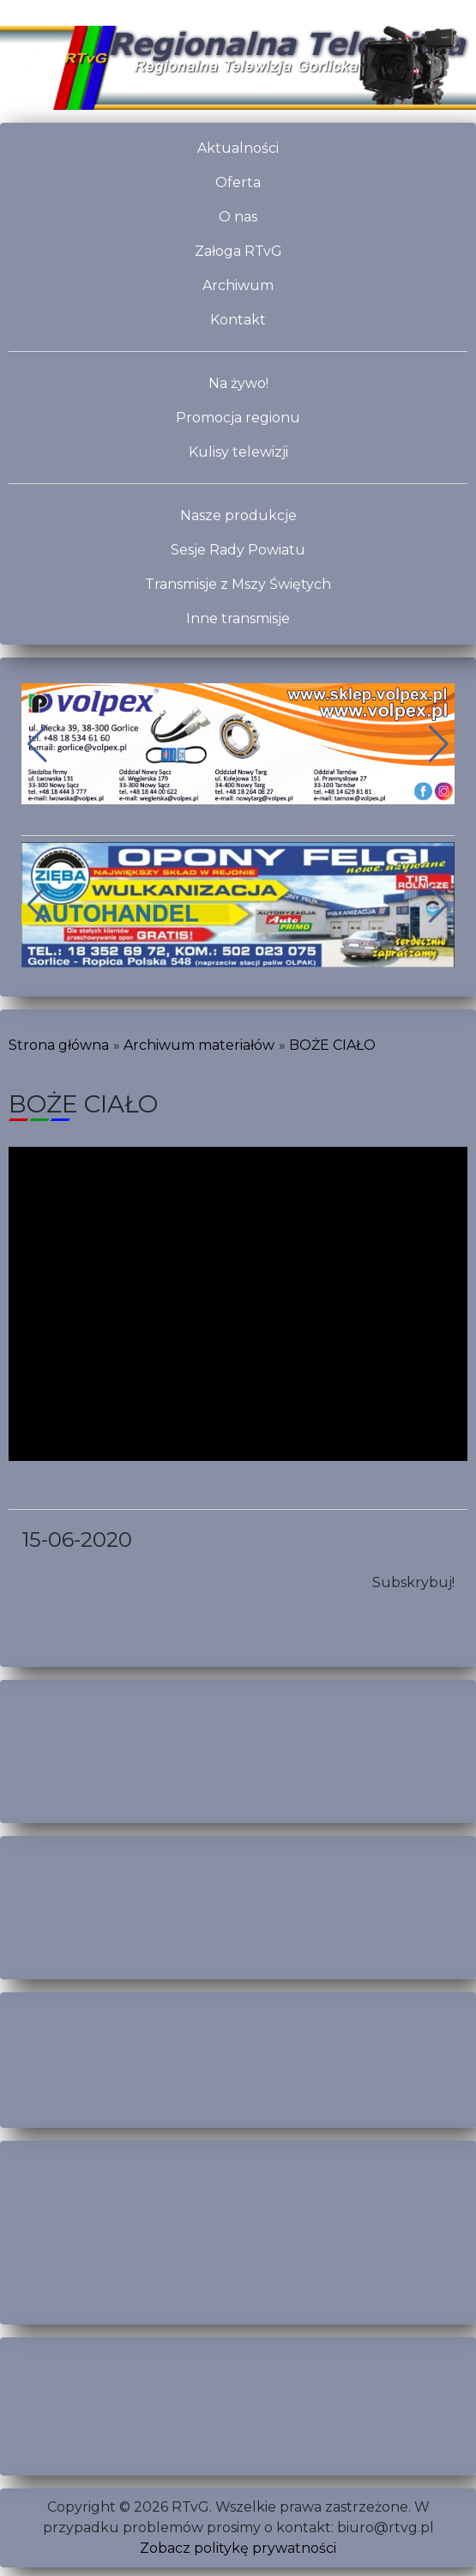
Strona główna (59, 1045)
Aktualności (238, 148)
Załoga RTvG (238, 251)
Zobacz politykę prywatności (238, 2548)
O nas (238, 217)
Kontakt (238, 320)
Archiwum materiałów (199, 1045)
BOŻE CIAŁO (332, 1045)
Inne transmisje (238, 618)
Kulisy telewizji (238, 452)
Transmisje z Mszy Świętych (238, 584)
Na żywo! (238, 383)
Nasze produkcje (238, 515)
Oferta (238, 182)
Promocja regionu (238, 417)
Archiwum (238, 285)
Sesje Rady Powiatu (238, 550)
